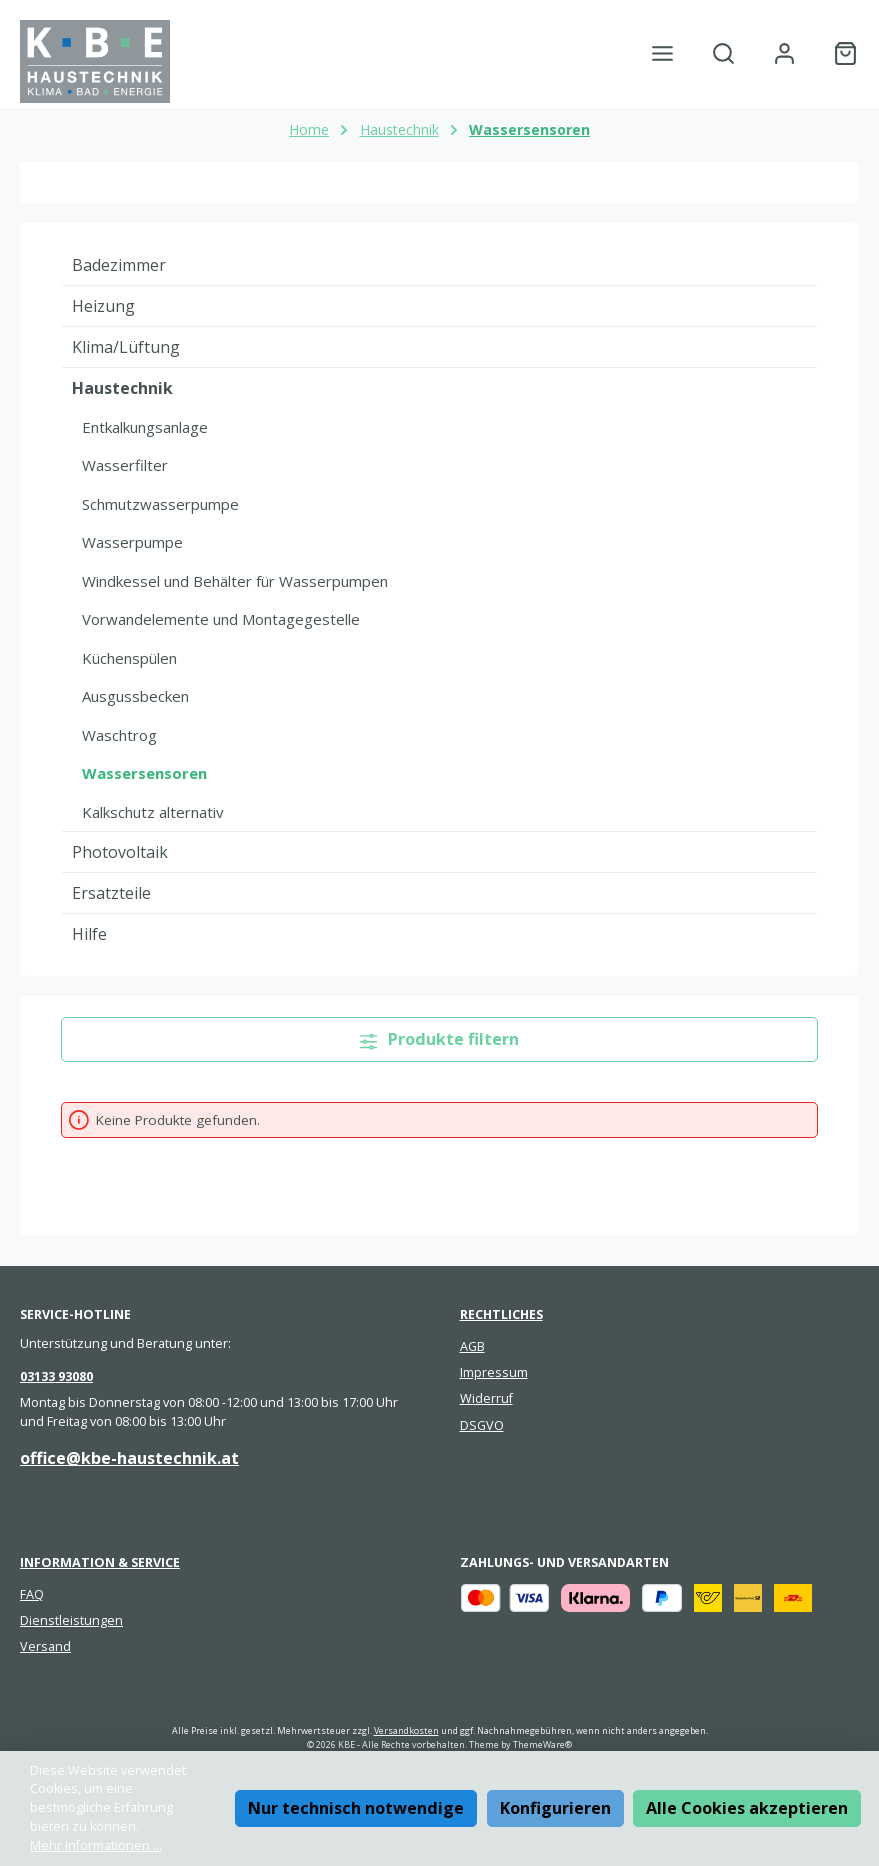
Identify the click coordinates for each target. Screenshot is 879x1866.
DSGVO (482, 1425)
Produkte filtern (440, 1039)
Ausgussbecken (135, 696)
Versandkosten (406, 1730)
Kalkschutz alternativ (153, 812)
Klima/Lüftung (126, 347)
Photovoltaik (120, 852)
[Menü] (662, 53)
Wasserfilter (125, 465)
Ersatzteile (111, 893)
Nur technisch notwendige (356, 1808)
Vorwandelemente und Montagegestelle (221, 619)
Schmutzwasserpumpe (160, 504)
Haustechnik (122, 388)
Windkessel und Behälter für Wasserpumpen (235, 581)
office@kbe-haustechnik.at (129, 1458)
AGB (472, 1346)
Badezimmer (119, 265)
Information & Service (100, 1562)
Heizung (103, 306)
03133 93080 (56, 1376)
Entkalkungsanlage (145, 427)
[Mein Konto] (784, 53)
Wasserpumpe (132, 542)
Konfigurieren (555, 1808)
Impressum (494, 1372)
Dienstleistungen (71, 1620)
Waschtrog (119, 735)
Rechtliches (501, 1314)
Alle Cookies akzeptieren (747, 1808)
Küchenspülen (129, 658)
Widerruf (486, 1398)
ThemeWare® (542, 1744)
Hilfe (89, 934)
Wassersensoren (144, 773)
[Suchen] (723, 53)
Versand (45, 1646)
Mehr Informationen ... (96, 1845)
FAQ (32, 1594)
